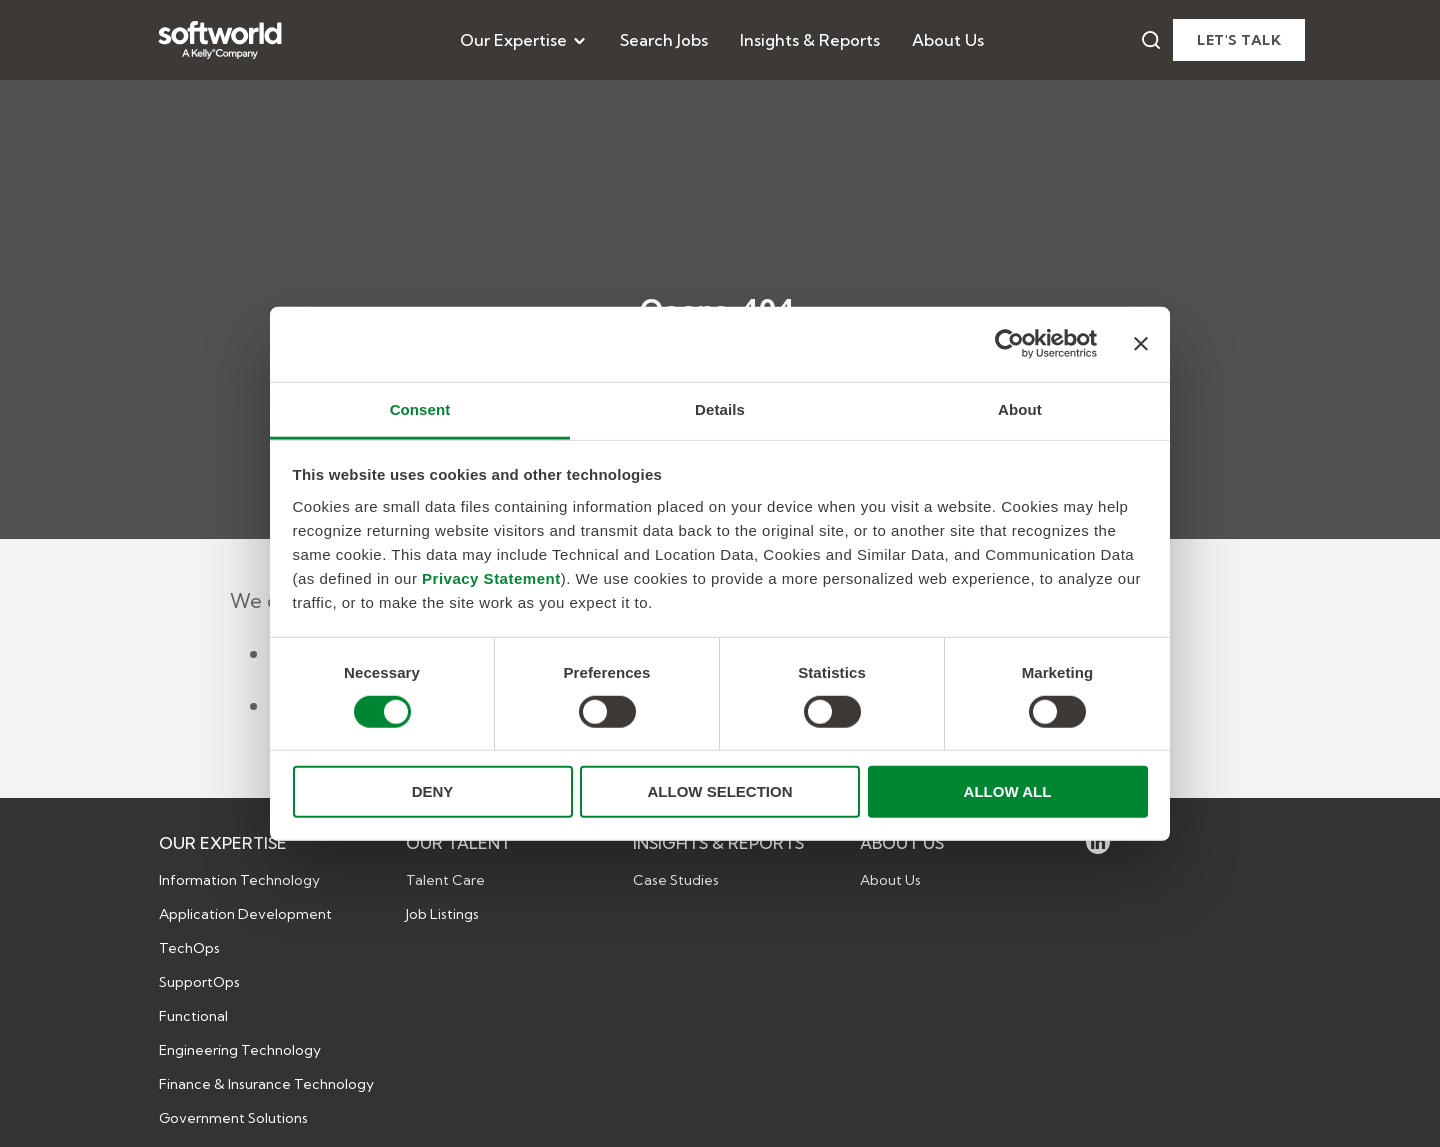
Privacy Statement (491, 577)
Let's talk (1239, 40)
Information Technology (239, 880)
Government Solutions (233, 1118)
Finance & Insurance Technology (266, 1084)
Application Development (245, 914)
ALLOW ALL (1008, 791)
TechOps (189, 948)
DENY (433, 791)
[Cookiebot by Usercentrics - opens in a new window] (1009, 344)
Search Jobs (664, 40)
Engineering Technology (240, 1050)
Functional (193, 1016)
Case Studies (676, 880)
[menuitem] (524, 40)
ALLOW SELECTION (720, 791)
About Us (948, 40)
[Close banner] (1141, 344)
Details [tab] (720, 408)
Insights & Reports (810, 40)
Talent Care (445, 880)
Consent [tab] (420, 408)
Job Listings (442, 914)
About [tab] (1020, 408)
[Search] (1151, 40)
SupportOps (199, 982)
